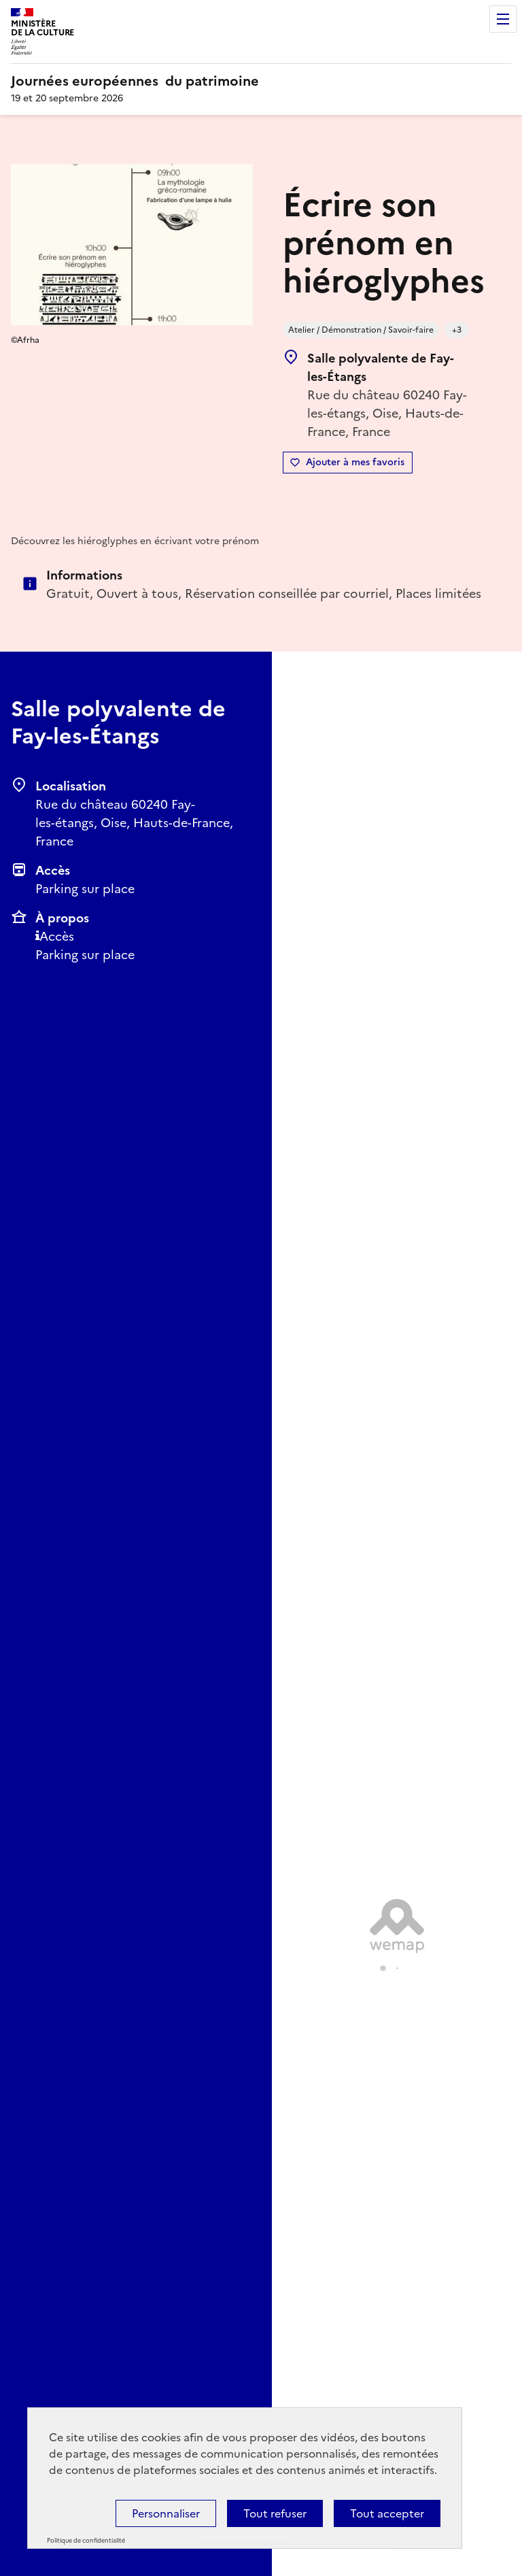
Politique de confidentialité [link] (86, 2540)
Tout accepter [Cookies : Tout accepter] (387, 2513)
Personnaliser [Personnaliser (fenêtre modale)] (166, 2513)
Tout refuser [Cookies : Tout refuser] (275, 2513)
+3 (457, 330)
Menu (503, 19)
